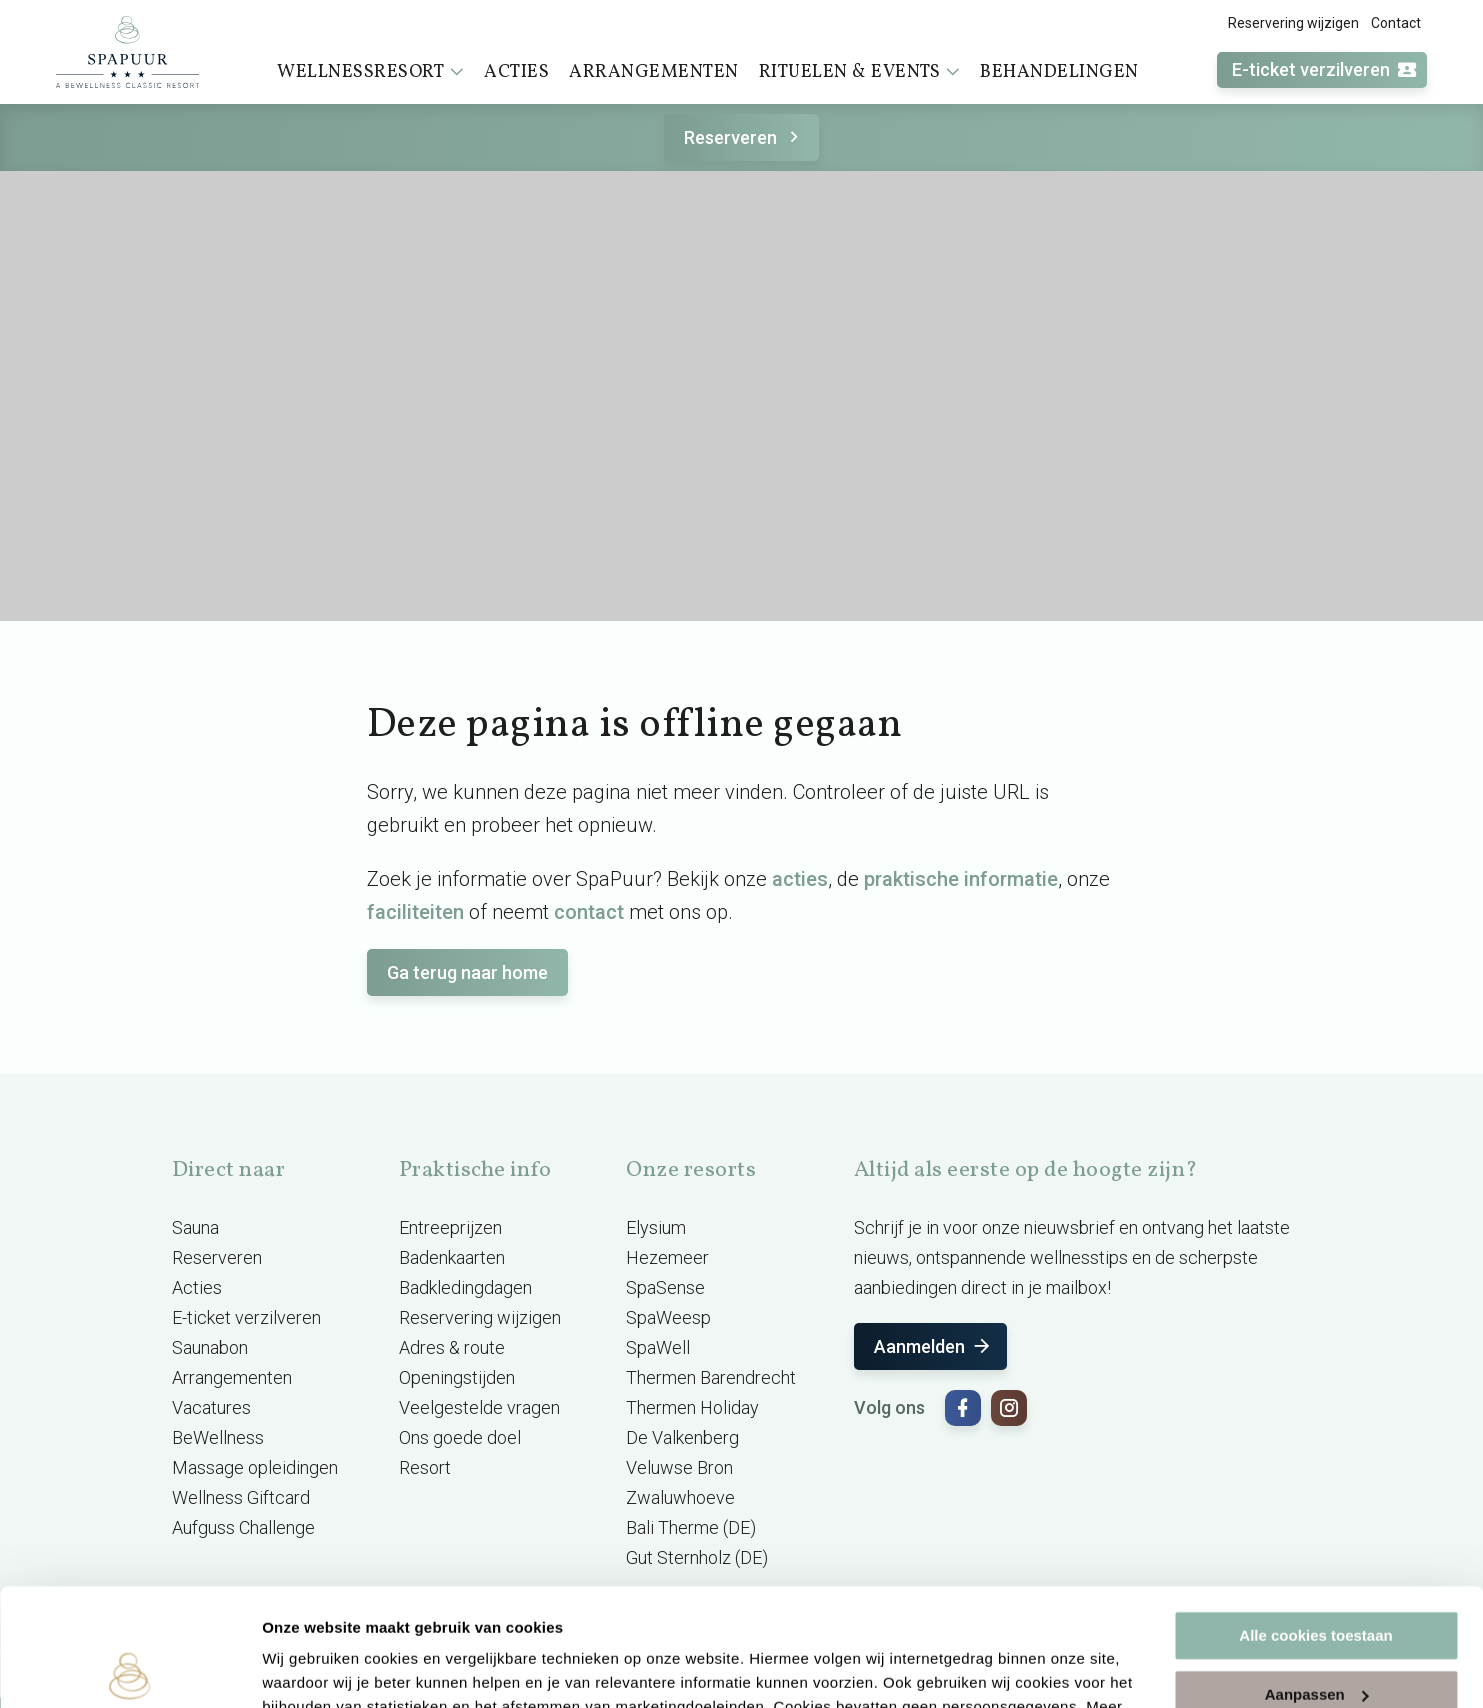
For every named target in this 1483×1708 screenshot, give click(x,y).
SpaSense (665, 1287)
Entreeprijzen (450, 1227)
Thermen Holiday (692, 1407)
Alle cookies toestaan (1315, 1518)
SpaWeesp (668, 1317)
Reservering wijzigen (1293, 23)
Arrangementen (654, 72)
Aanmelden (933, 1346)
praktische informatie (961, 879)
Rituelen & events (860, 72)
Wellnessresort (370, 72)
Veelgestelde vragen (479, 1407)
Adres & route (452, 1347)
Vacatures (211, 1407)
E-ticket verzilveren (1325, 70)
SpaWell (658, 1347)
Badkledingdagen (465, 1287)
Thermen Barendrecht (711, 1377)
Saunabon (210, 1347)
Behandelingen (1059, 72)
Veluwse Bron (679, 1467)
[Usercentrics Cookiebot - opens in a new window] (129, 1669)
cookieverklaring (468, 1613)
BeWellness (218, 1437)
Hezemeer (667, 1257)
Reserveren (744, 137)
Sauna (195, 1227)
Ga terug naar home (467, 972)
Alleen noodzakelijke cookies (1316, 1635)
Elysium (656, 1227)
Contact (1396, 23)
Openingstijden (457, 1377)
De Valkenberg (682, 1437)
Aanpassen (1317, 1576)
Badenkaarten (452, 1257)
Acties (516, 72)
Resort (425, 1467)
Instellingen (304, 1668)
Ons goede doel (460, 1437)
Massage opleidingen (255, 1467)
